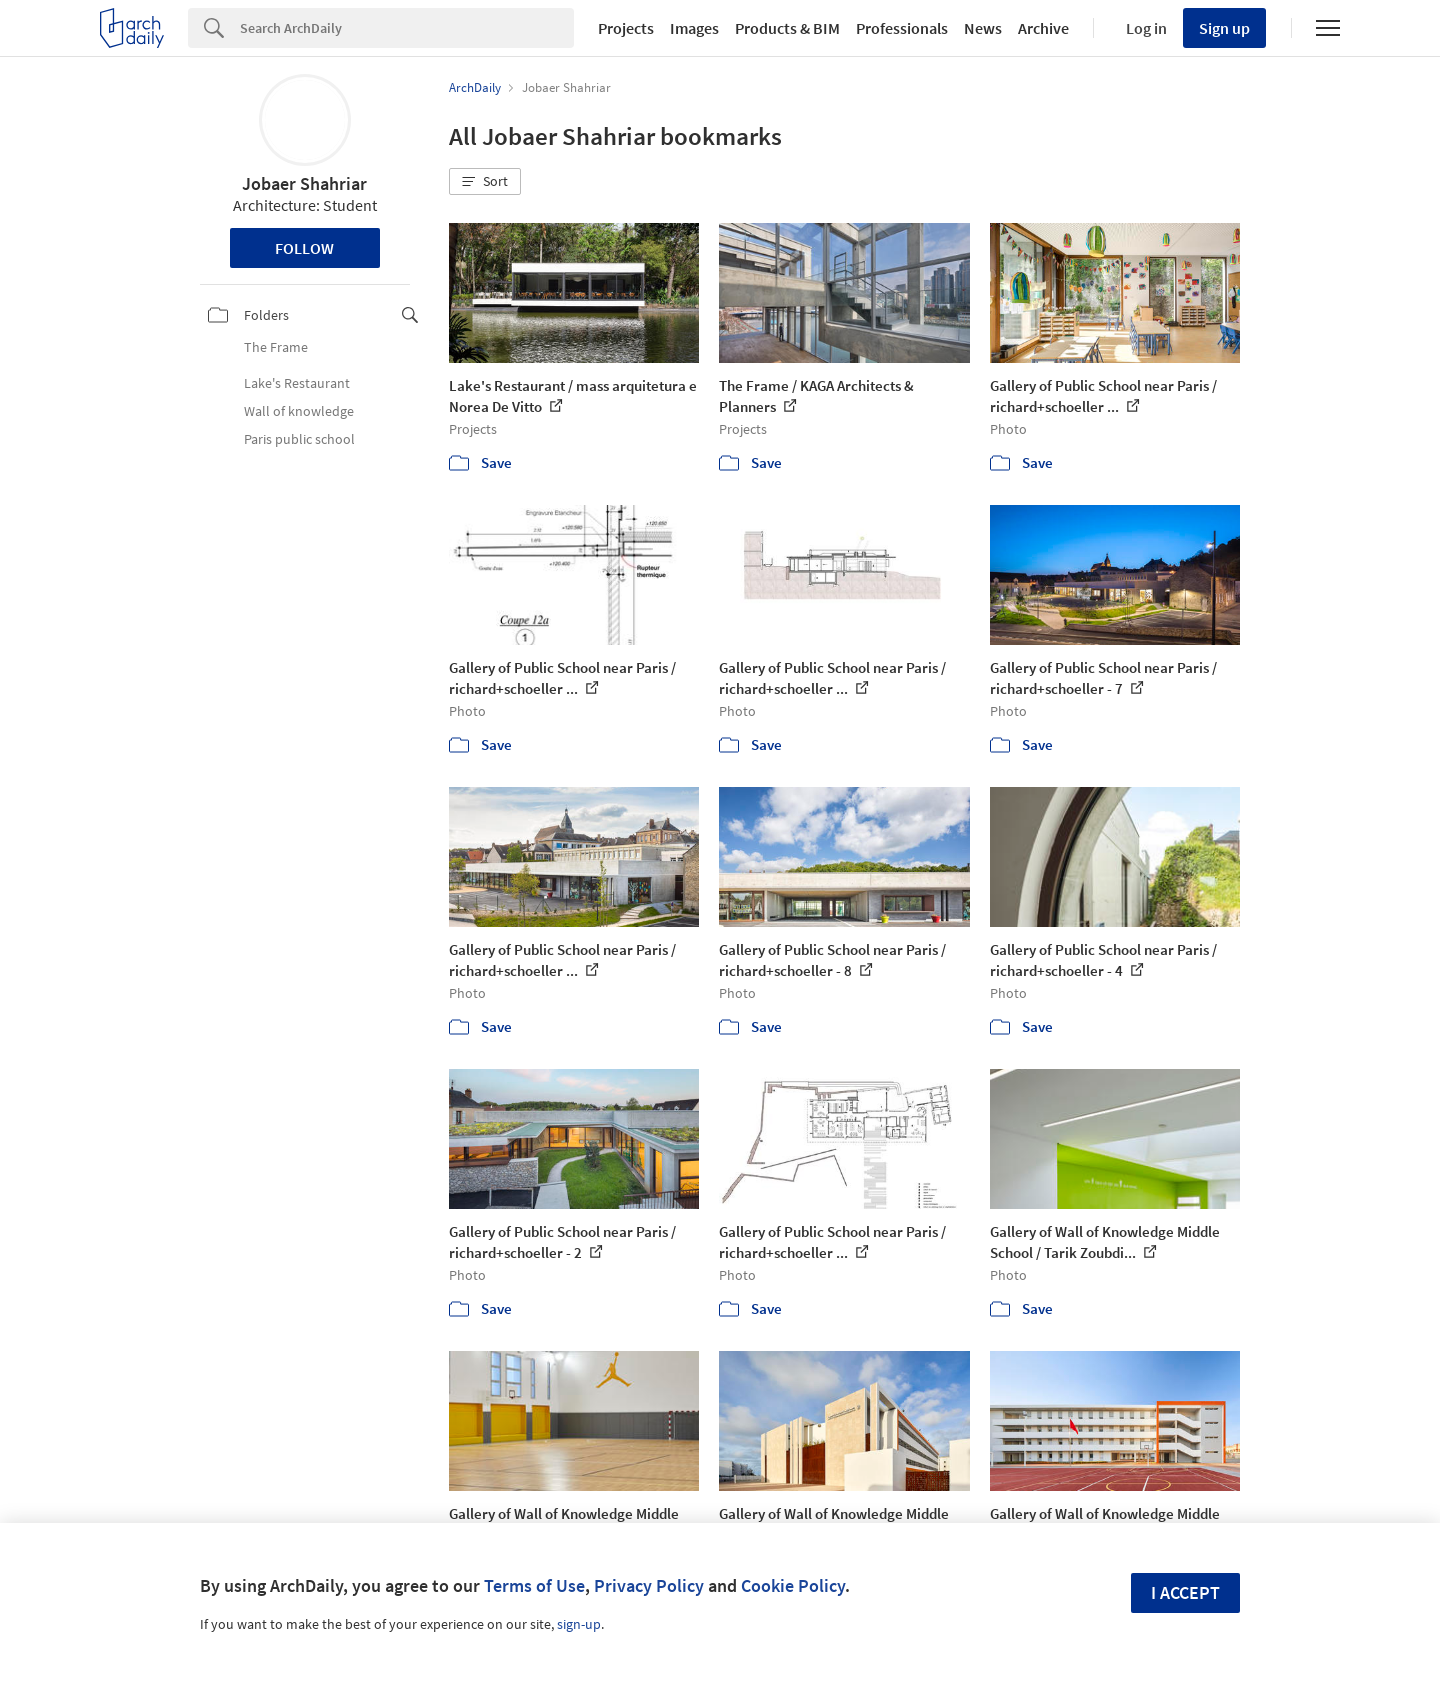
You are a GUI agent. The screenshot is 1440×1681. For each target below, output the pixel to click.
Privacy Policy (649, 1585)
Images (694, 28)
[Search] (407, 28)
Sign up (1224, 28)
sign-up (579, 1624)
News (983, 28)
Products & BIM (787, 28)
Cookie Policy (793, 1585)
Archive (1043, 28)
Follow (304, 248)
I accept (1185, 1592)
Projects (626, 28)
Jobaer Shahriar (304, 183)
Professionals (902, 28)
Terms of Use (534, 1585)
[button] (485, 182)
